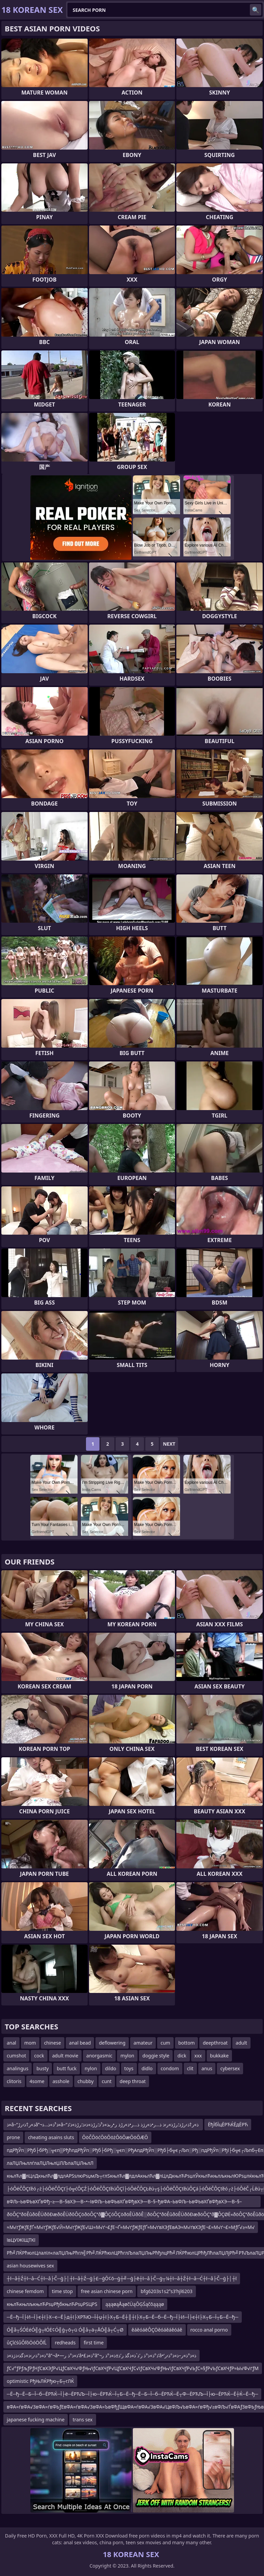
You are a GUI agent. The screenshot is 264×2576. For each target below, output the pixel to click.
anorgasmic (99, 2055)
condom (170, 2068)
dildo (110, 2068)
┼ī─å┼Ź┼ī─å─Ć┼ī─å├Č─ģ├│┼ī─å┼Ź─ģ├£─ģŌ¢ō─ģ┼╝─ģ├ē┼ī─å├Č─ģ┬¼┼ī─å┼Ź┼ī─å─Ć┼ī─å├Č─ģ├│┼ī (122, 2278)
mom (30, 2043)
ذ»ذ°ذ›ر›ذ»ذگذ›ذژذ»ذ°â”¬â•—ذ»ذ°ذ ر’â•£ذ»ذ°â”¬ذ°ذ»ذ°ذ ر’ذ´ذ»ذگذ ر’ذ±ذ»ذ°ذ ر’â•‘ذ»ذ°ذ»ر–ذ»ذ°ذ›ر (101, 2355)
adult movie (65, 2055)
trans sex (82, 2419)
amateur (143, 2043)
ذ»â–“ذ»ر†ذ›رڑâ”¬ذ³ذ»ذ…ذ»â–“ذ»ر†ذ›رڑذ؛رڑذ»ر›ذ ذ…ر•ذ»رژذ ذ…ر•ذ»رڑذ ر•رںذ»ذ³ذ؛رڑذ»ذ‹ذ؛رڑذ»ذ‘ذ (103, 2124)
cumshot (16, 2055)
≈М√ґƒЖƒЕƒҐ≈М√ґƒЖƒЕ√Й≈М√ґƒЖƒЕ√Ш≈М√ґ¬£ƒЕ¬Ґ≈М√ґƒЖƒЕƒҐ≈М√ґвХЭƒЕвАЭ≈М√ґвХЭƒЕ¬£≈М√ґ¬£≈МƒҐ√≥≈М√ (131, 2227)
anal (11, 2043)
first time (94, 2342)
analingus (17, 2068)
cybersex (230, 2068)
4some (37, 2081)
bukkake (219, 2055)
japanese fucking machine (35, 2419)
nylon (91, 2068)
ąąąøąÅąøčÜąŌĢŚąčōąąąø (134, 2304)
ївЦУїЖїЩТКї (21, 2240)
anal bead (80, 2043)
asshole (61, 2081)
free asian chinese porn (107, 2291)
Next (169, 1444)
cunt (107, 2081)
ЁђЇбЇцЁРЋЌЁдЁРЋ (228, 2124)
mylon (127, 2055)
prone (13, 2137)
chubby (86, 2081)
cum (165, 2043)
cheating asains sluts (51, 2137)
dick (181, 2055)
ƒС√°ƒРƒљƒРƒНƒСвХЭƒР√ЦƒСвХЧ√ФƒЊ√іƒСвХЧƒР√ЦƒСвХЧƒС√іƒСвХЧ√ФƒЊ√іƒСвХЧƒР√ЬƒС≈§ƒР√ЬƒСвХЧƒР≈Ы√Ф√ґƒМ (133, 2368)
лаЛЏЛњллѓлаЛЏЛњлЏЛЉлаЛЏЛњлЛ (50, 2163)
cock (39, 2055)
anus (207, 2068)
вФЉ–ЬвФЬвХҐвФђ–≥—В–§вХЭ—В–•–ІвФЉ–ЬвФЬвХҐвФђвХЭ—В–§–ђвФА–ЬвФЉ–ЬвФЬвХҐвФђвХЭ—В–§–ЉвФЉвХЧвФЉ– (124, 2202)
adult (241, 2043)
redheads (65, 2342)
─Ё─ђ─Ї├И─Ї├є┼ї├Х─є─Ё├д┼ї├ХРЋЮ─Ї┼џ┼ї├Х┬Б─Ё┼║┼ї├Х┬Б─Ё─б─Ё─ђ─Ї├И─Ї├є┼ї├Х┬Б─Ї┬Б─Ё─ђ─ (122, 2317)
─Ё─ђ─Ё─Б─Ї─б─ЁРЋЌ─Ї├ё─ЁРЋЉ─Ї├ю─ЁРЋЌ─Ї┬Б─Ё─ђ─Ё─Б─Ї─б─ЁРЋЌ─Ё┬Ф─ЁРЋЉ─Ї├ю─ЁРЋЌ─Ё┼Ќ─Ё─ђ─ (132, 2394)
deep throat (133, 2081)
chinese (52, 2043)
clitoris (14, 2081)
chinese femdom (25, 2291)
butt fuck (67, 2068)
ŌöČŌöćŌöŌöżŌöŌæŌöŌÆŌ (115, 2137)
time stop (62, 2291)
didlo (147, 2068)
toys (129, 2068)
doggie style (155, 2055)
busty (42, 2068)
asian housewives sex (30, 2265)
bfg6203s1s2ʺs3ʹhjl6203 (167, 2291)
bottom (186, 2043)
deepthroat (215, 2043)
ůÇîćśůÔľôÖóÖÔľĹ (27, 2342)
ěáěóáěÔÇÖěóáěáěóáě (156, 2330)
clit (190, 2068)
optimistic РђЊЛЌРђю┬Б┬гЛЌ (40, 2381)
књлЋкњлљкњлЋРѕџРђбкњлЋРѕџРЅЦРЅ (52, 2304)
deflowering (112, 2043)
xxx (198, 2055)
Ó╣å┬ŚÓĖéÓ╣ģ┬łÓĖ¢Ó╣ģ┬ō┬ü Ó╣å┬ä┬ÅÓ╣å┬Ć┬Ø (65, 2330)
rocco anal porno (209, 2330)
